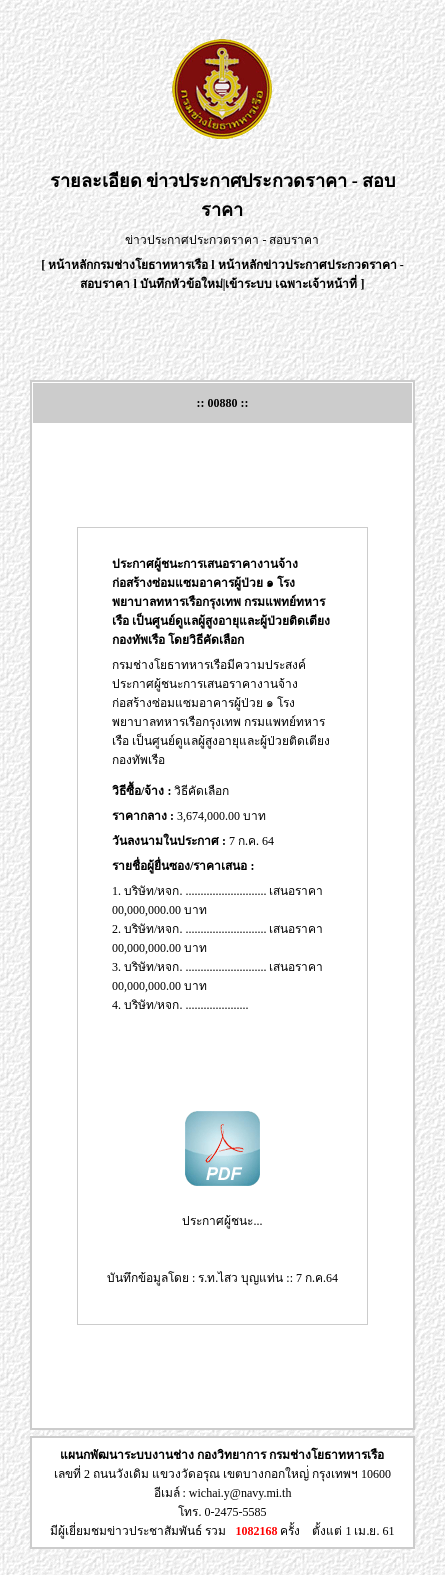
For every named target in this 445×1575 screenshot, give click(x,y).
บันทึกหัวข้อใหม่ (181, 284)
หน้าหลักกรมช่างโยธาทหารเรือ (128, 265)
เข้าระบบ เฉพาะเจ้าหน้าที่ (292, 284)
